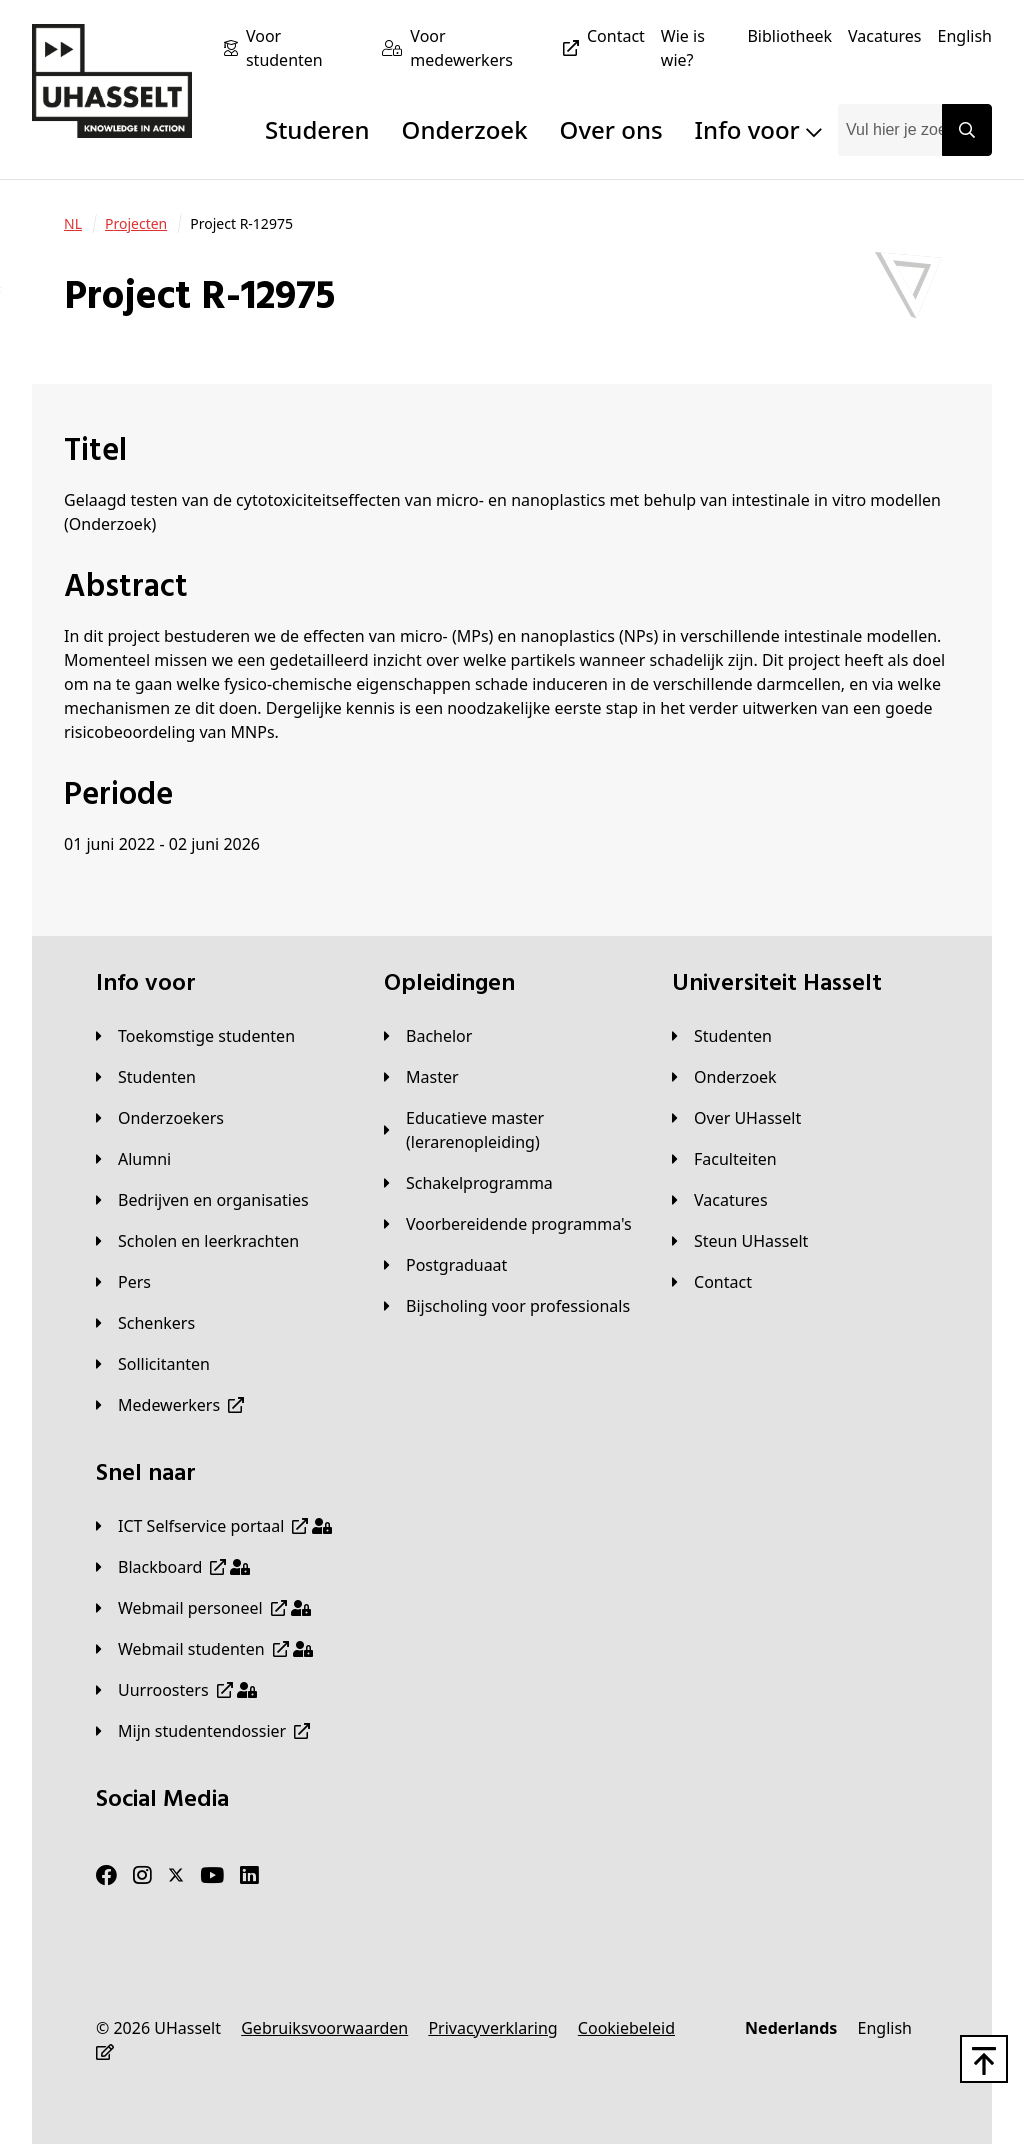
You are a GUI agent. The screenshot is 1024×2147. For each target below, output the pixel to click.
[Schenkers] (145, 1323)
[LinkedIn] (249, 1876)
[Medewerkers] (170, 1405)
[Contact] (616, 36)
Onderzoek (465, 129)
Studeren (317, 129)
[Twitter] (176, 1876)
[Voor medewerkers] (498, 48)
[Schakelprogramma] (468, 1183)
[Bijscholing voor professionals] (507, 1306)
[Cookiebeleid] (626, 2028)
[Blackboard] (173, 1567)
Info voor (758, 129)
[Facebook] (106, 1876)
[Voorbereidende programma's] (508, 1224)
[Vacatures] (885, 36)
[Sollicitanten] (153, 1364)
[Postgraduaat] (445, 1265)
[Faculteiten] (724, 1159)
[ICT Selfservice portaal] (214, 1526)
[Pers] (123, 1282)
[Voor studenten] (306, 48)
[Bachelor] (428, 1036)
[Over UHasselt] (736, 1118)
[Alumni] (133, 1159)
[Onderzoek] (724, 1077)
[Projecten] (136, 224)
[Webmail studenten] (204, 1649)
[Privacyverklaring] (492, 2028)
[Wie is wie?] (696, 48)
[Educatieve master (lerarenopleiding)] (512, 1130)
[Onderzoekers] (160, 1118)
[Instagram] (142, 1876)
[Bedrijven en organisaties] (202, 1200)
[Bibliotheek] (789, 36)
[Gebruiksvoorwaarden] (324, 2028)
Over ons (611, 129)
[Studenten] (146, 1077)
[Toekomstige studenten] (195, 1036)
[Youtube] (212, 1876)
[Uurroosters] (176, 1690)
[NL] (73, 224)
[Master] (421, 1077)
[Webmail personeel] (203, 1608)
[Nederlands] (791, 2028)
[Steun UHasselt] (740, 1241)
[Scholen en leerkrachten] (197, 1241)
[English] (965, 36)
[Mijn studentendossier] (203, 1731)
